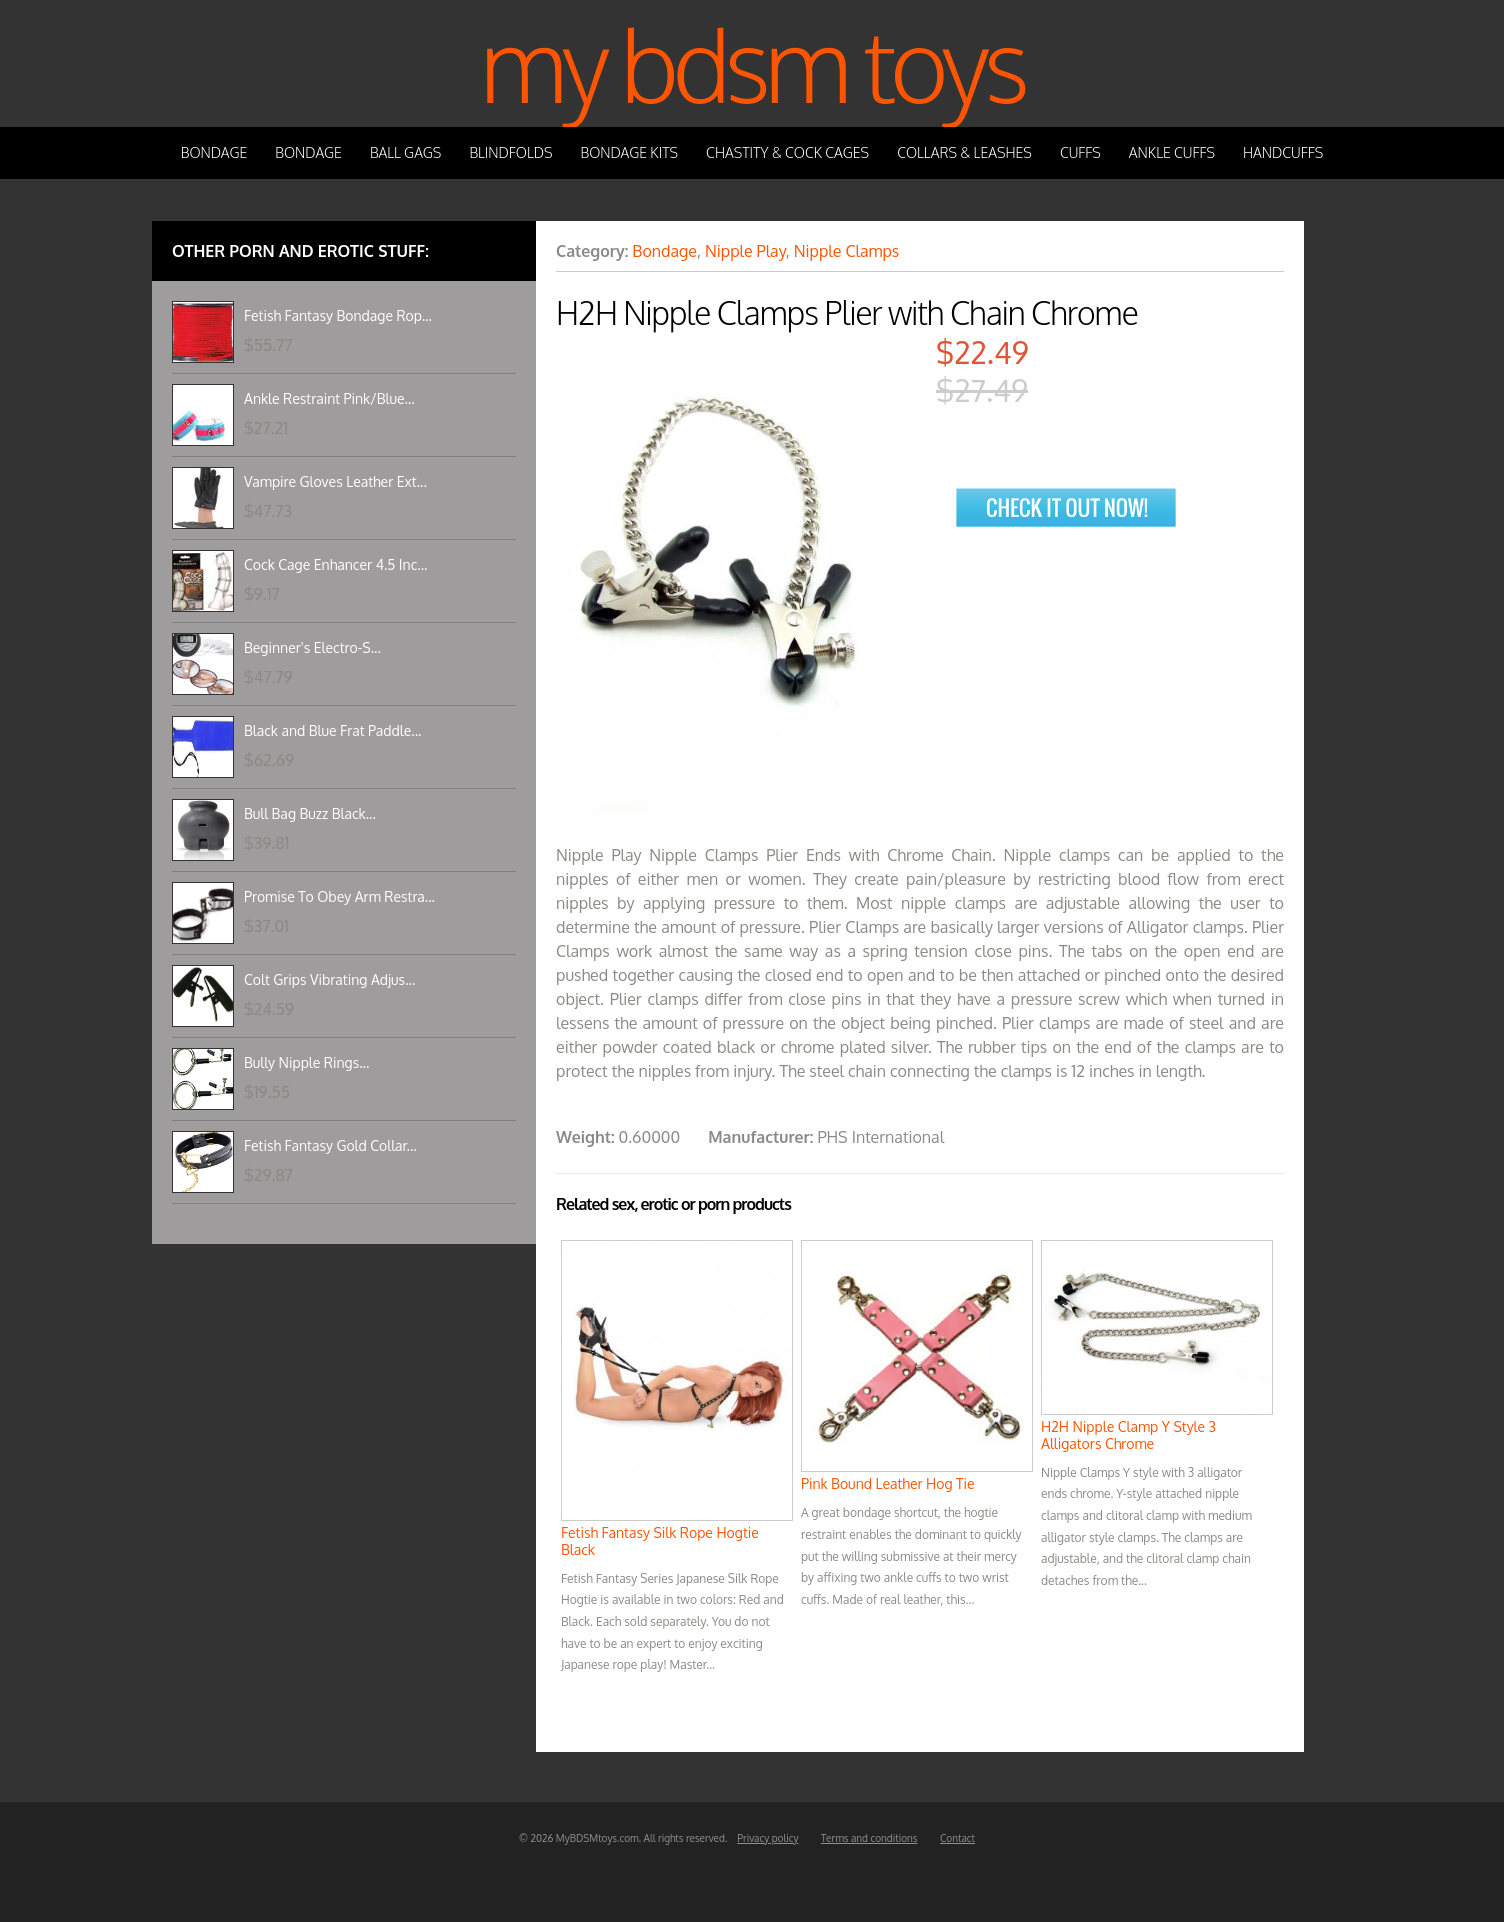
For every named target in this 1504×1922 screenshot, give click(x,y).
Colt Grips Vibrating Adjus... (329, 979)
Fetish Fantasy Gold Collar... (330, 1145)
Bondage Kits (630, 152)
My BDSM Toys (752, 63)
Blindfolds (510, 152)
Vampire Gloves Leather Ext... (335, 481)
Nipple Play (745, 251)
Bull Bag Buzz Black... (310, 813)
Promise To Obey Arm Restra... (339, 896)
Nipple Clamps (846, 251)
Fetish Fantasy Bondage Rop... (338, 315)
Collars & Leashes (964, 152)
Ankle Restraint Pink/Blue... (329, 398)
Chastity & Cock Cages (787, 152)
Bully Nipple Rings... (306, 1062)
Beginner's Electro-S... (312, 647)
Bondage (214, 152)
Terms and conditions (869, 1838)
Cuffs (1080, 152)
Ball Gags (405, 152)
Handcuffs (1283, 152)
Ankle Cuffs (1172, 152)
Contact (957, 1838)
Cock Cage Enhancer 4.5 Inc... (335, 564)
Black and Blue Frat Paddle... (332, 730)
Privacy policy (767, 1838)
